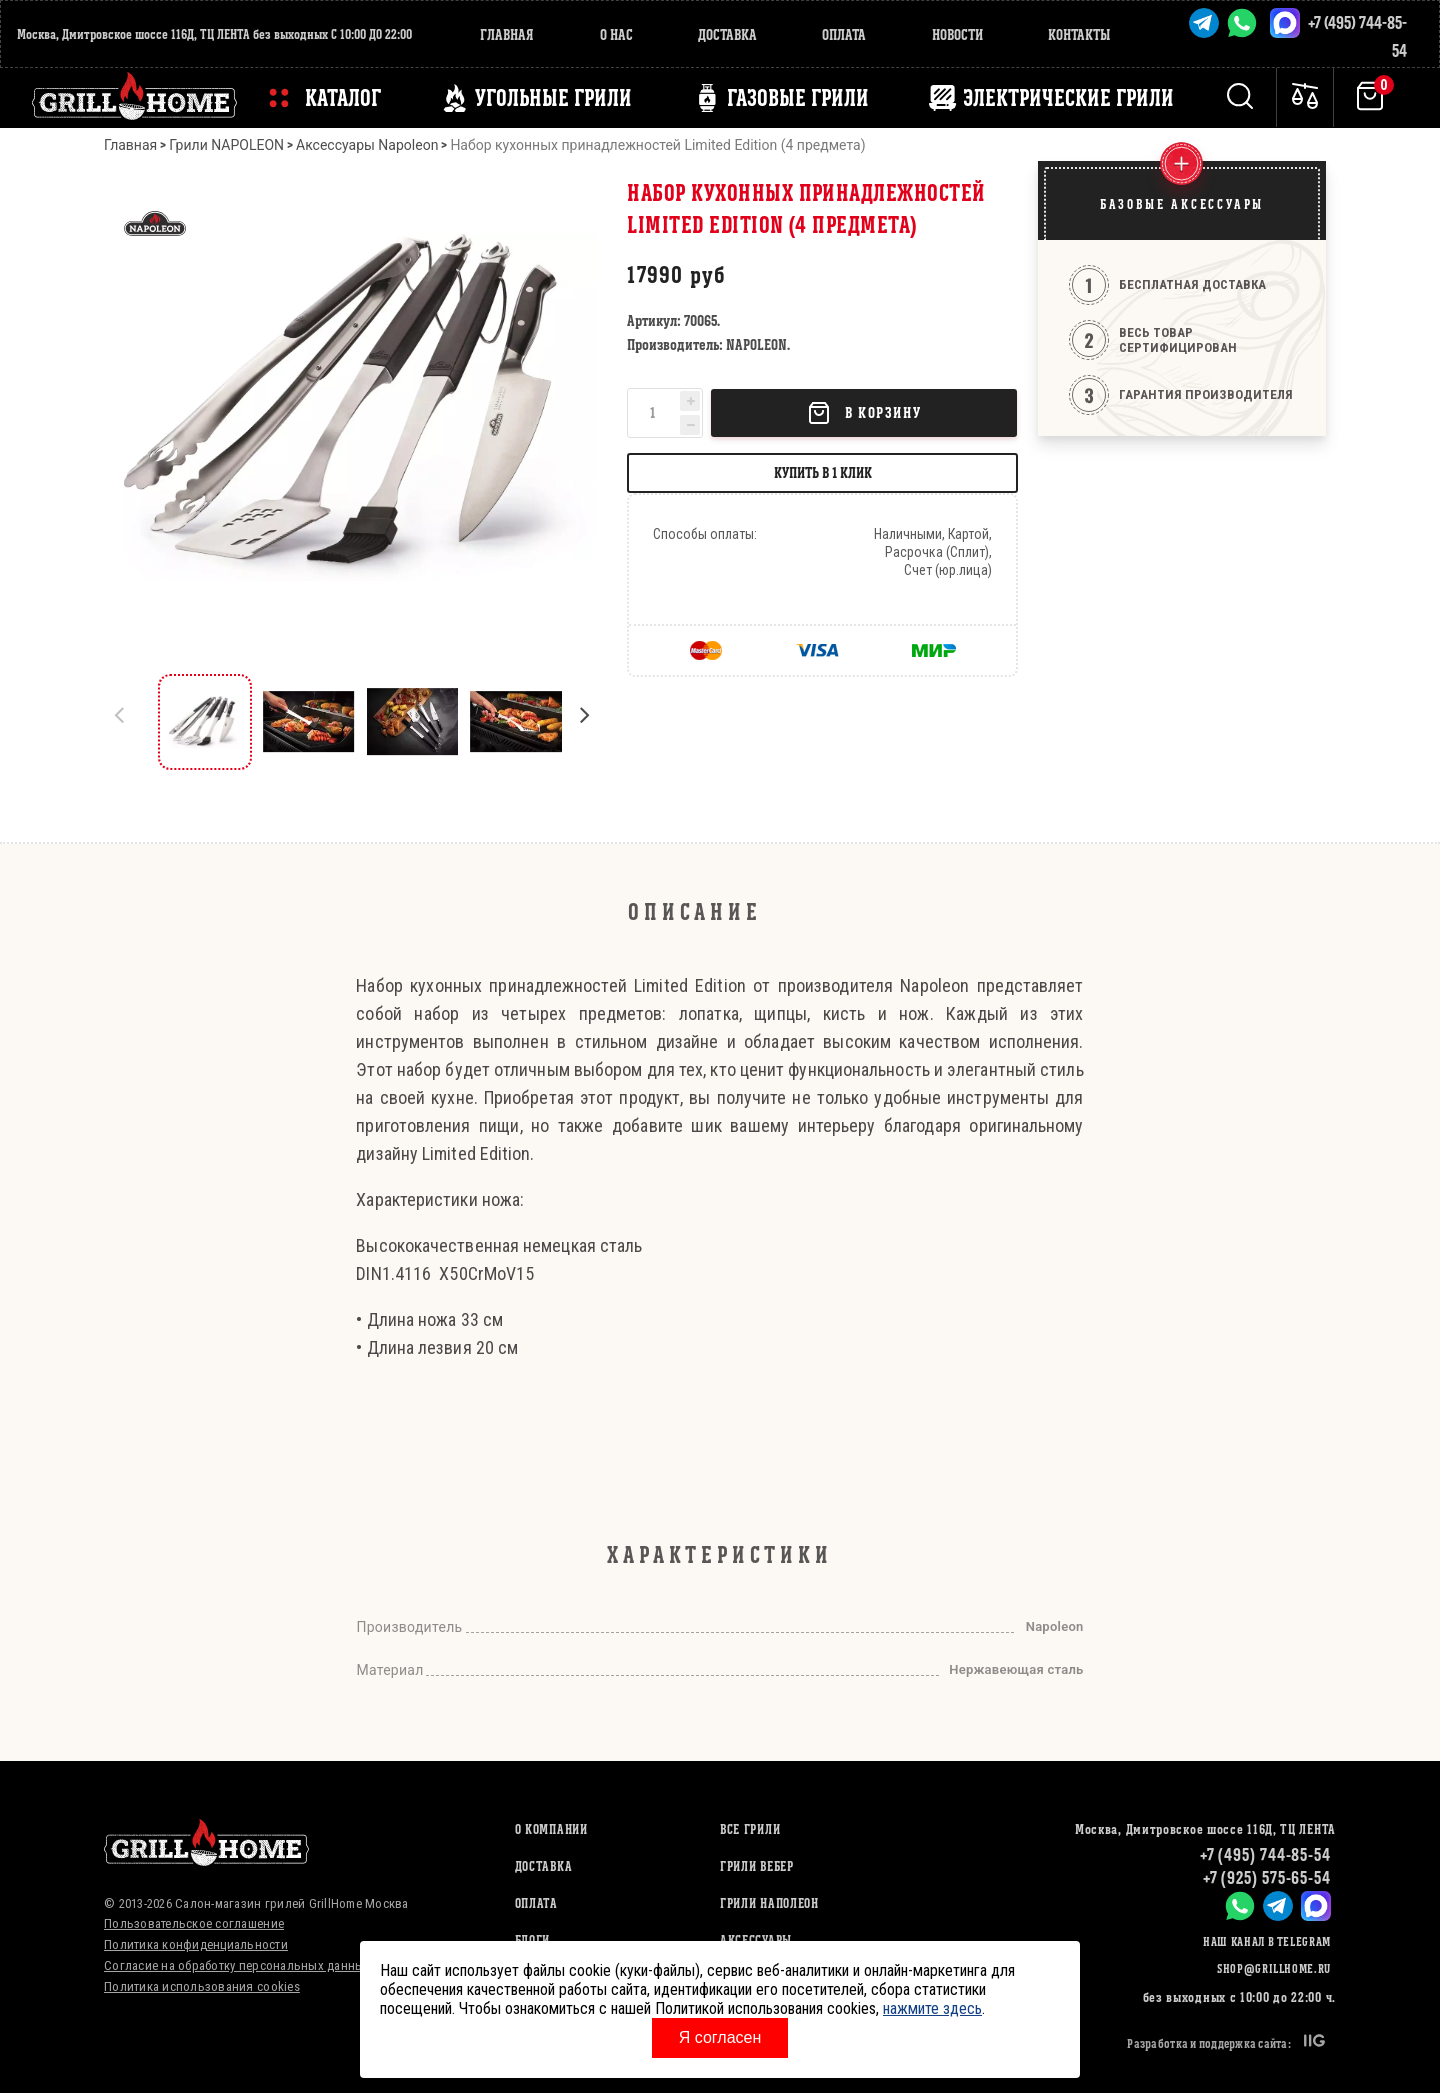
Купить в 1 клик (823, 472)
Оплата (844, 34)
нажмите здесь (932, 2008)
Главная (507, 34)
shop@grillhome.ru (1274, 1968)
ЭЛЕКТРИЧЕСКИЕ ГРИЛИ (1068, 98)
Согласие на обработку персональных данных (237, 1965)
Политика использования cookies (202, 1986)
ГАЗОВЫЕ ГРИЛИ (798, 98)
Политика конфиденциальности (196, 1944)
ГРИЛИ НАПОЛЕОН (769, 1903)
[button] (593, 722)
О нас (616, 34)
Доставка (727, 34)
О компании (551, 1829)
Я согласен (720, 2037)
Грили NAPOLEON (226, 145)
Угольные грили (553, 98)
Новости (957, 34)
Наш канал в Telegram (1267, 1941)
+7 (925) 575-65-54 (1267, 1877)
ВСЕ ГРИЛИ (750, 1829)
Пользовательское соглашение (194, 1923)
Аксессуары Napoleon (367, 145)
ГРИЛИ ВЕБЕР (757, 1866)
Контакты (1079, 34)
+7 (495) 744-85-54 (1265, 1854)
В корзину (864, 413)
